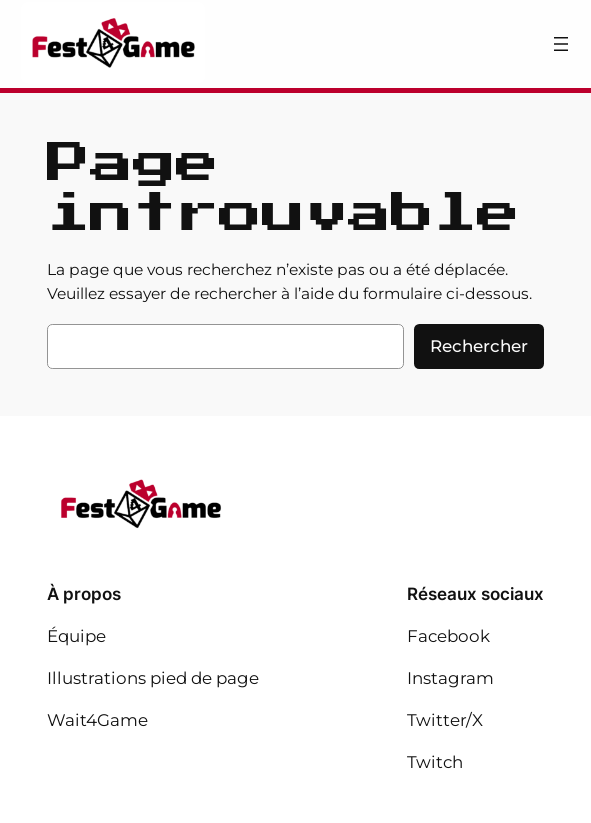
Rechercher (479, 346)
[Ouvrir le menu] (561, 44)
